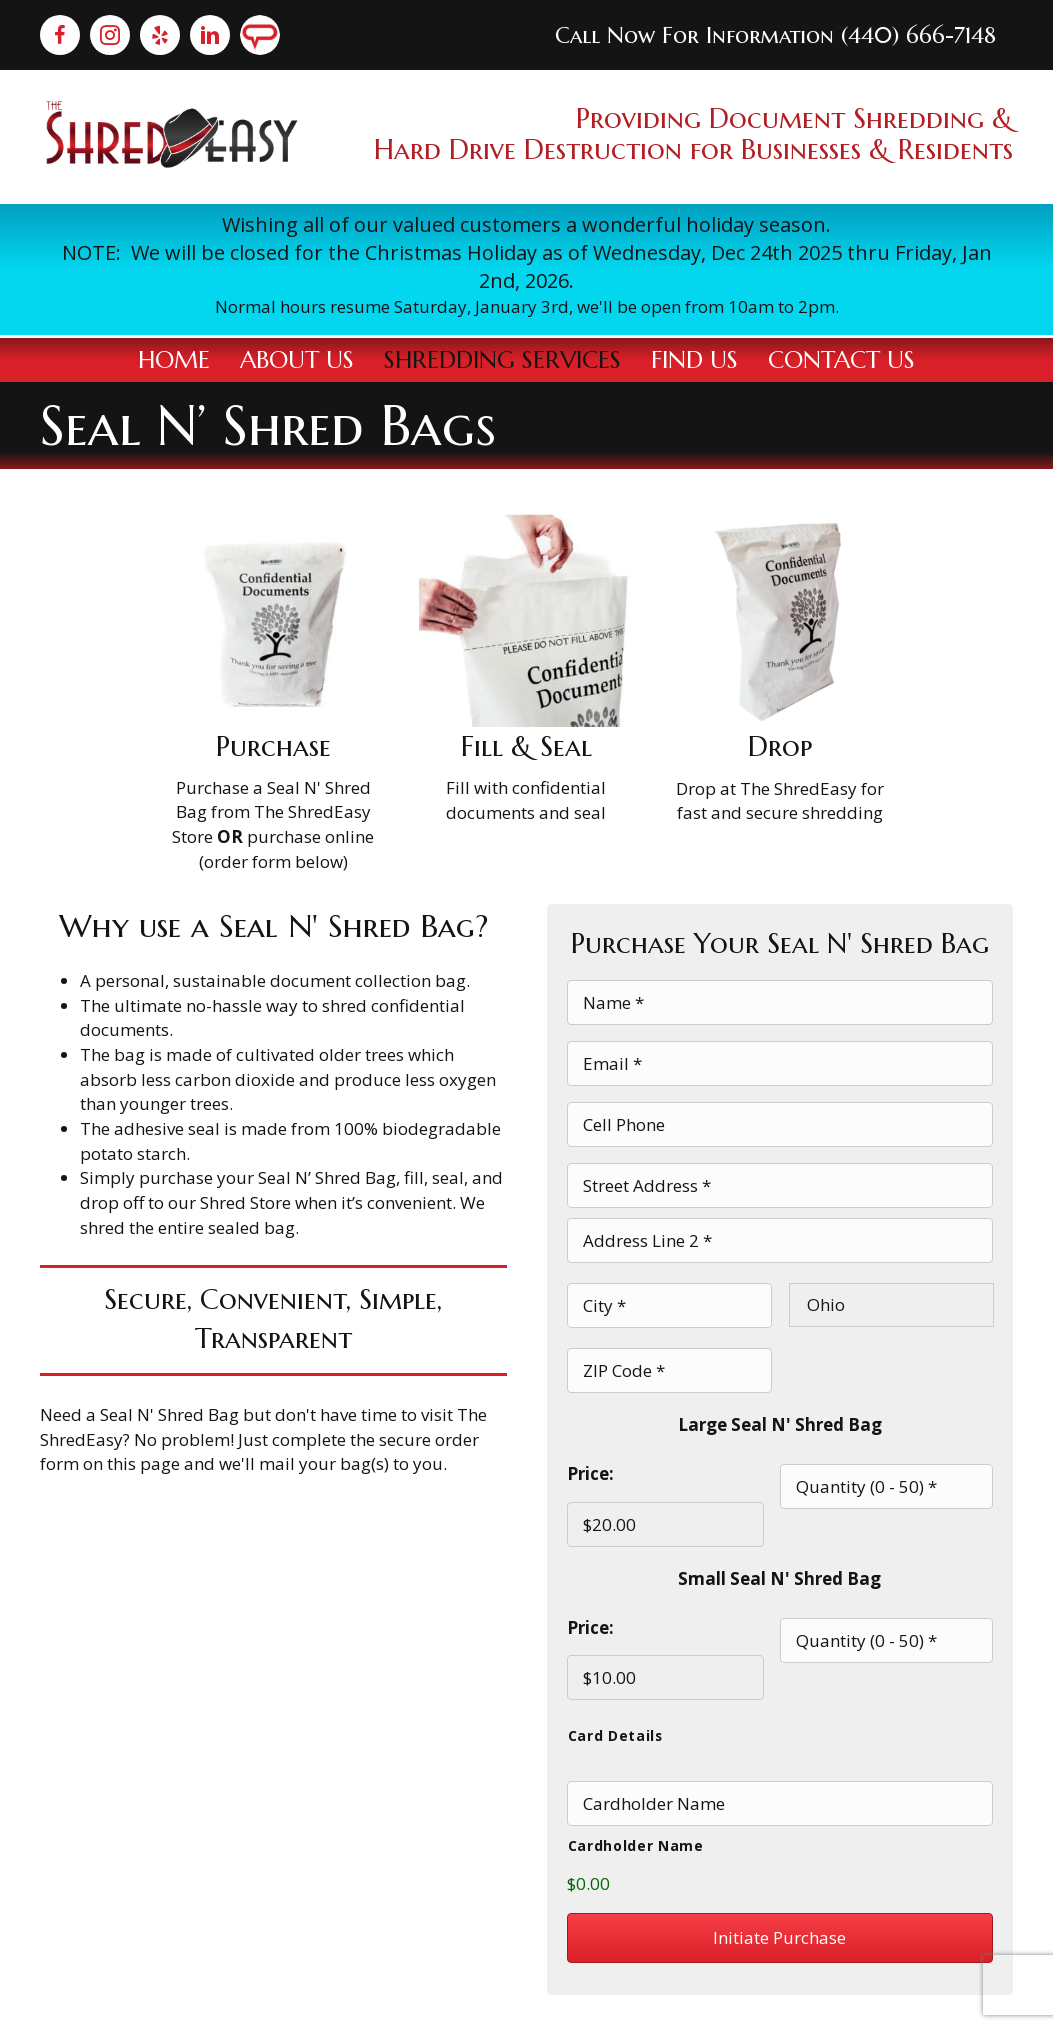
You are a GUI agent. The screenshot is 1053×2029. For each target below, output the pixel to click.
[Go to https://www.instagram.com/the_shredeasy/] (110, 35)
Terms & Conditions (935, 2001)
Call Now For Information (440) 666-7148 (775, 35)
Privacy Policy (789, 2001)
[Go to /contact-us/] (526, 270)
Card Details (615, 1693)
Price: (590, 1441)
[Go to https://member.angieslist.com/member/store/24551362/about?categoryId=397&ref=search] (260, 35)
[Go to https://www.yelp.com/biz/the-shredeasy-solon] (160, 35)
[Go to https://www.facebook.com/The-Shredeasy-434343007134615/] (60, 35)
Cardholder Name (636, 1799)
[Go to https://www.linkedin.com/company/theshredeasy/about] (210, 35)
